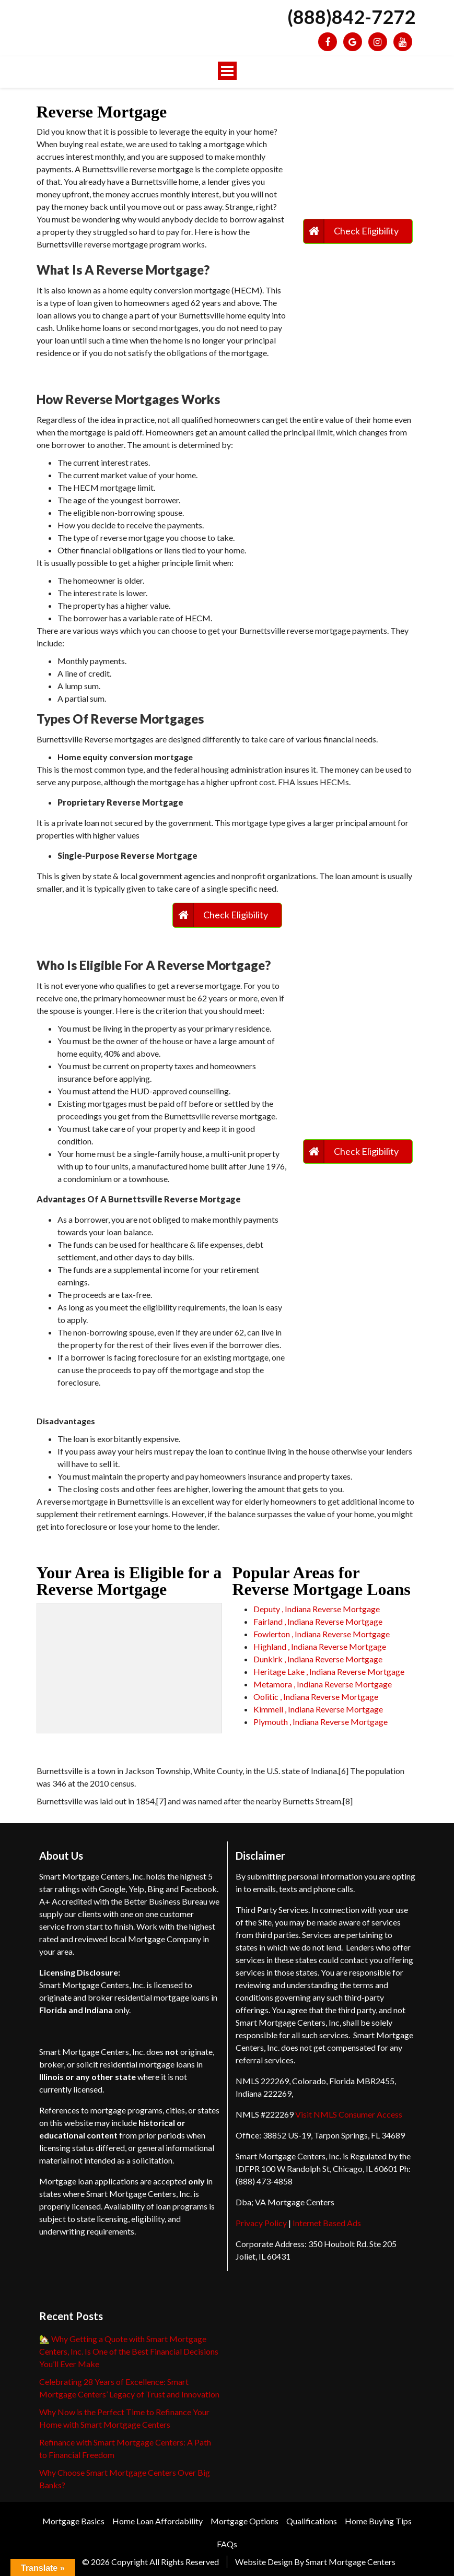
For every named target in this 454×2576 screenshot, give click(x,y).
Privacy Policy (261, 2223)
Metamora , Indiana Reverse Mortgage (322, 1684)
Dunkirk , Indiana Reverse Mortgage (317, 1659)
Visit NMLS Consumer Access (348, 2114)
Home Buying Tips (378, 2521)
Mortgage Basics (73, 2521)
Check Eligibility (366, 231)
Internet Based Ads (327, 2223)
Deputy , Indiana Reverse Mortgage (316, 1609)
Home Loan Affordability (157, 2521)
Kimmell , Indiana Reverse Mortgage (318, 1709)
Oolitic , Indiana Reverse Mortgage (315, 1696)
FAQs (227, 2544)
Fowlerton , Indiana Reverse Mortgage (321, 1634)
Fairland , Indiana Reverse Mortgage (317, 1621)
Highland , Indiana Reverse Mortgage (319, 1646)
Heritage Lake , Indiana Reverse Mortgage (328, 1671)
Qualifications (311, 2521)
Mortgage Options (244, 2521)
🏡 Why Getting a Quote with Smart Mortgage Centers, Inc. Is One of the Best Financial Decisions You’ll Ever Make (128, 2351)
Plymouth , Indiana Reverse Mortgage (320, 1722)
